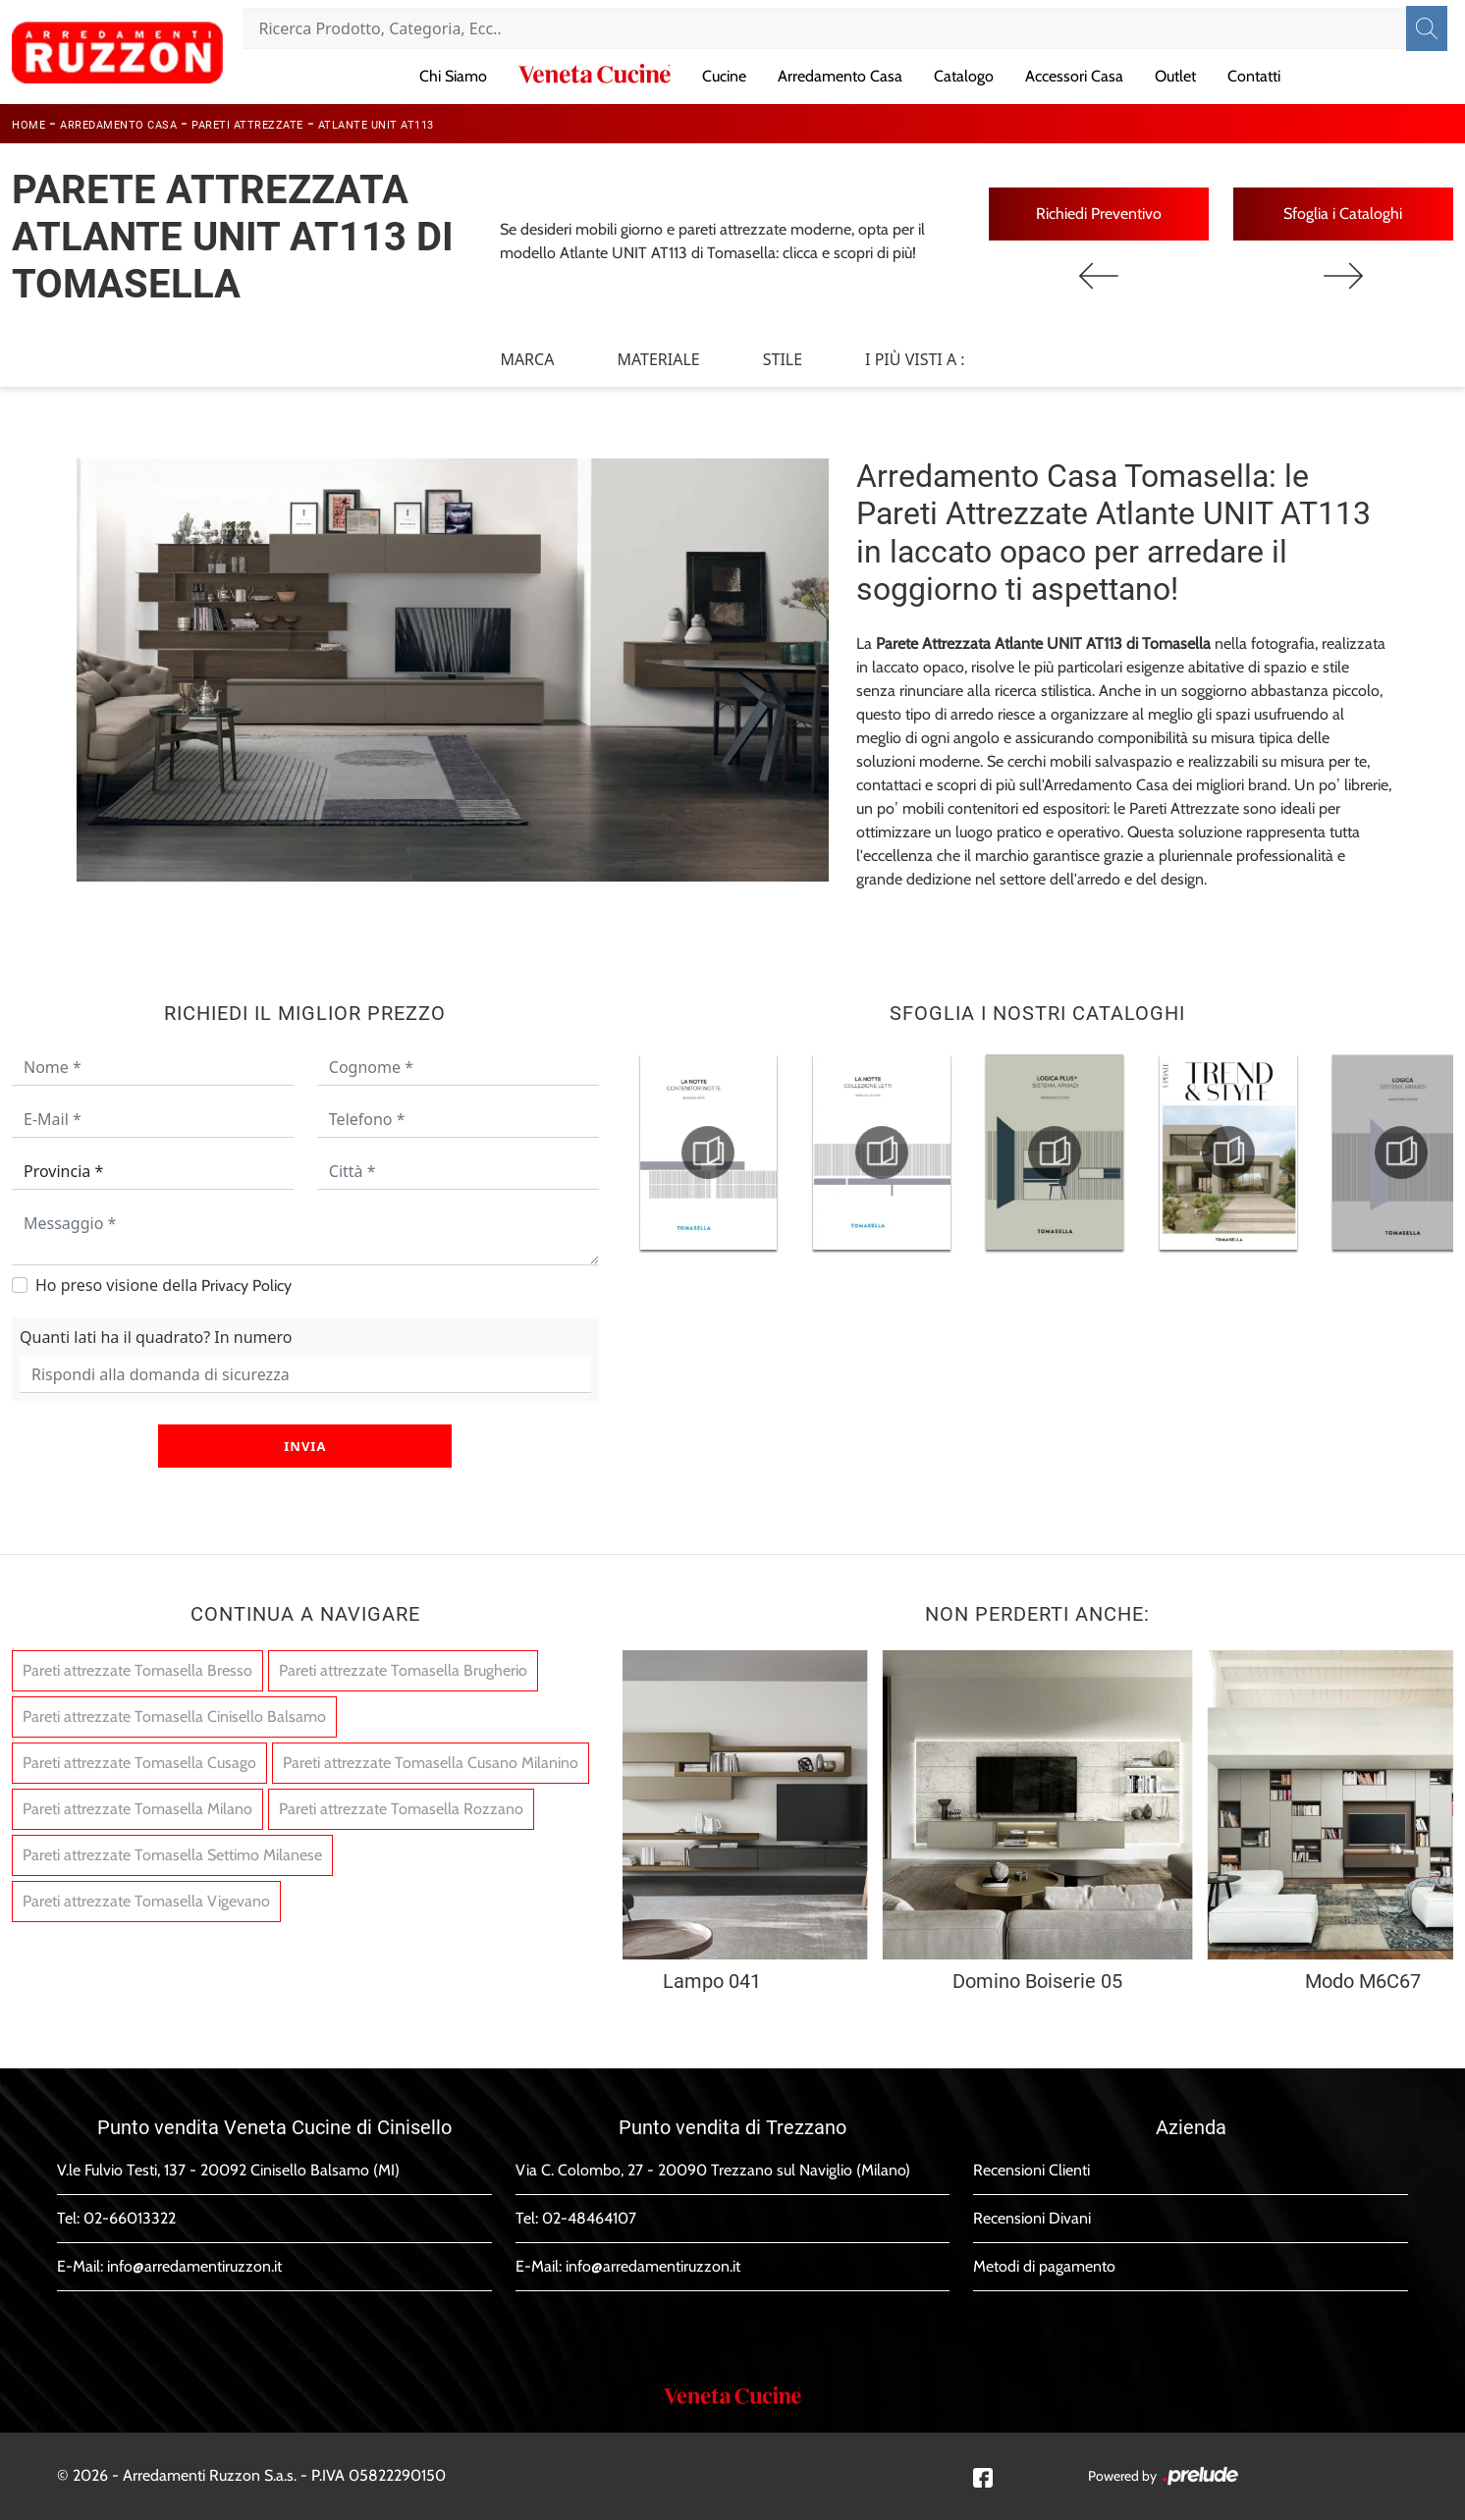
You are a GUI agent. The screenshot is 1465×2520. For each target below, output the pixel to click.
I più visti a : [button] (915, 359)
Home (28, 125)
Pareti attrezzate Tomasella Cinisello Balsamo (174, 1716)
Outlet (1175, 76)
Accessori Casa (1074, 76)
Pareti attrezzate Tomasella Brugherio (403, 1670)
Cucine (724, 76)
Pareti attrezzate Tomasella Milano (137, 1808)
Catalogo (964, 76)
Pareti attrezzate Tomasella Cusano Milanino (430, 1762)
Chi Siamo (453, 76)
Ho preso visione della (163, 1285)
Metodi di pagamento (1044, 2266)
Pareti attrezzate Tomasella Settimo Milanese (172, 1855)
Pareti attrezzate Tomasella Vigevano (146, 1901)
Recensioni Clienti (1031, 2170)
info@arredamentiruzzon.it (194, 2266)
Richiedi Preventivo (1099, 213)
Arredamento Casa (840, 76)
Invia (305, 1446)
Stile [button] (782, 359)
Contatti (1253, 76)
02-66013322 (129, 2218)
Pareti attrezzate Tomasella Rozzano (401, 1808)
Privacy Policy (246, 1285)
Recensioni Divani (1032, 2218)
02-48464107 (589, 2218)
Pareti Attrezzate (247, 125)
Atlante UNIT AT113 (376, 125)
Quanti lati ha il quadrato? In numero (156, 1337)
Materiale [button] (658, 359)
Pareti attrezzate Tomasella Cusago (139, 1762)
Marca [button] (527, 359)
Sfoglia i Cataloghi (1342, 213)
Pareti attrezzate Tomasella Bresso (137, 1670)
